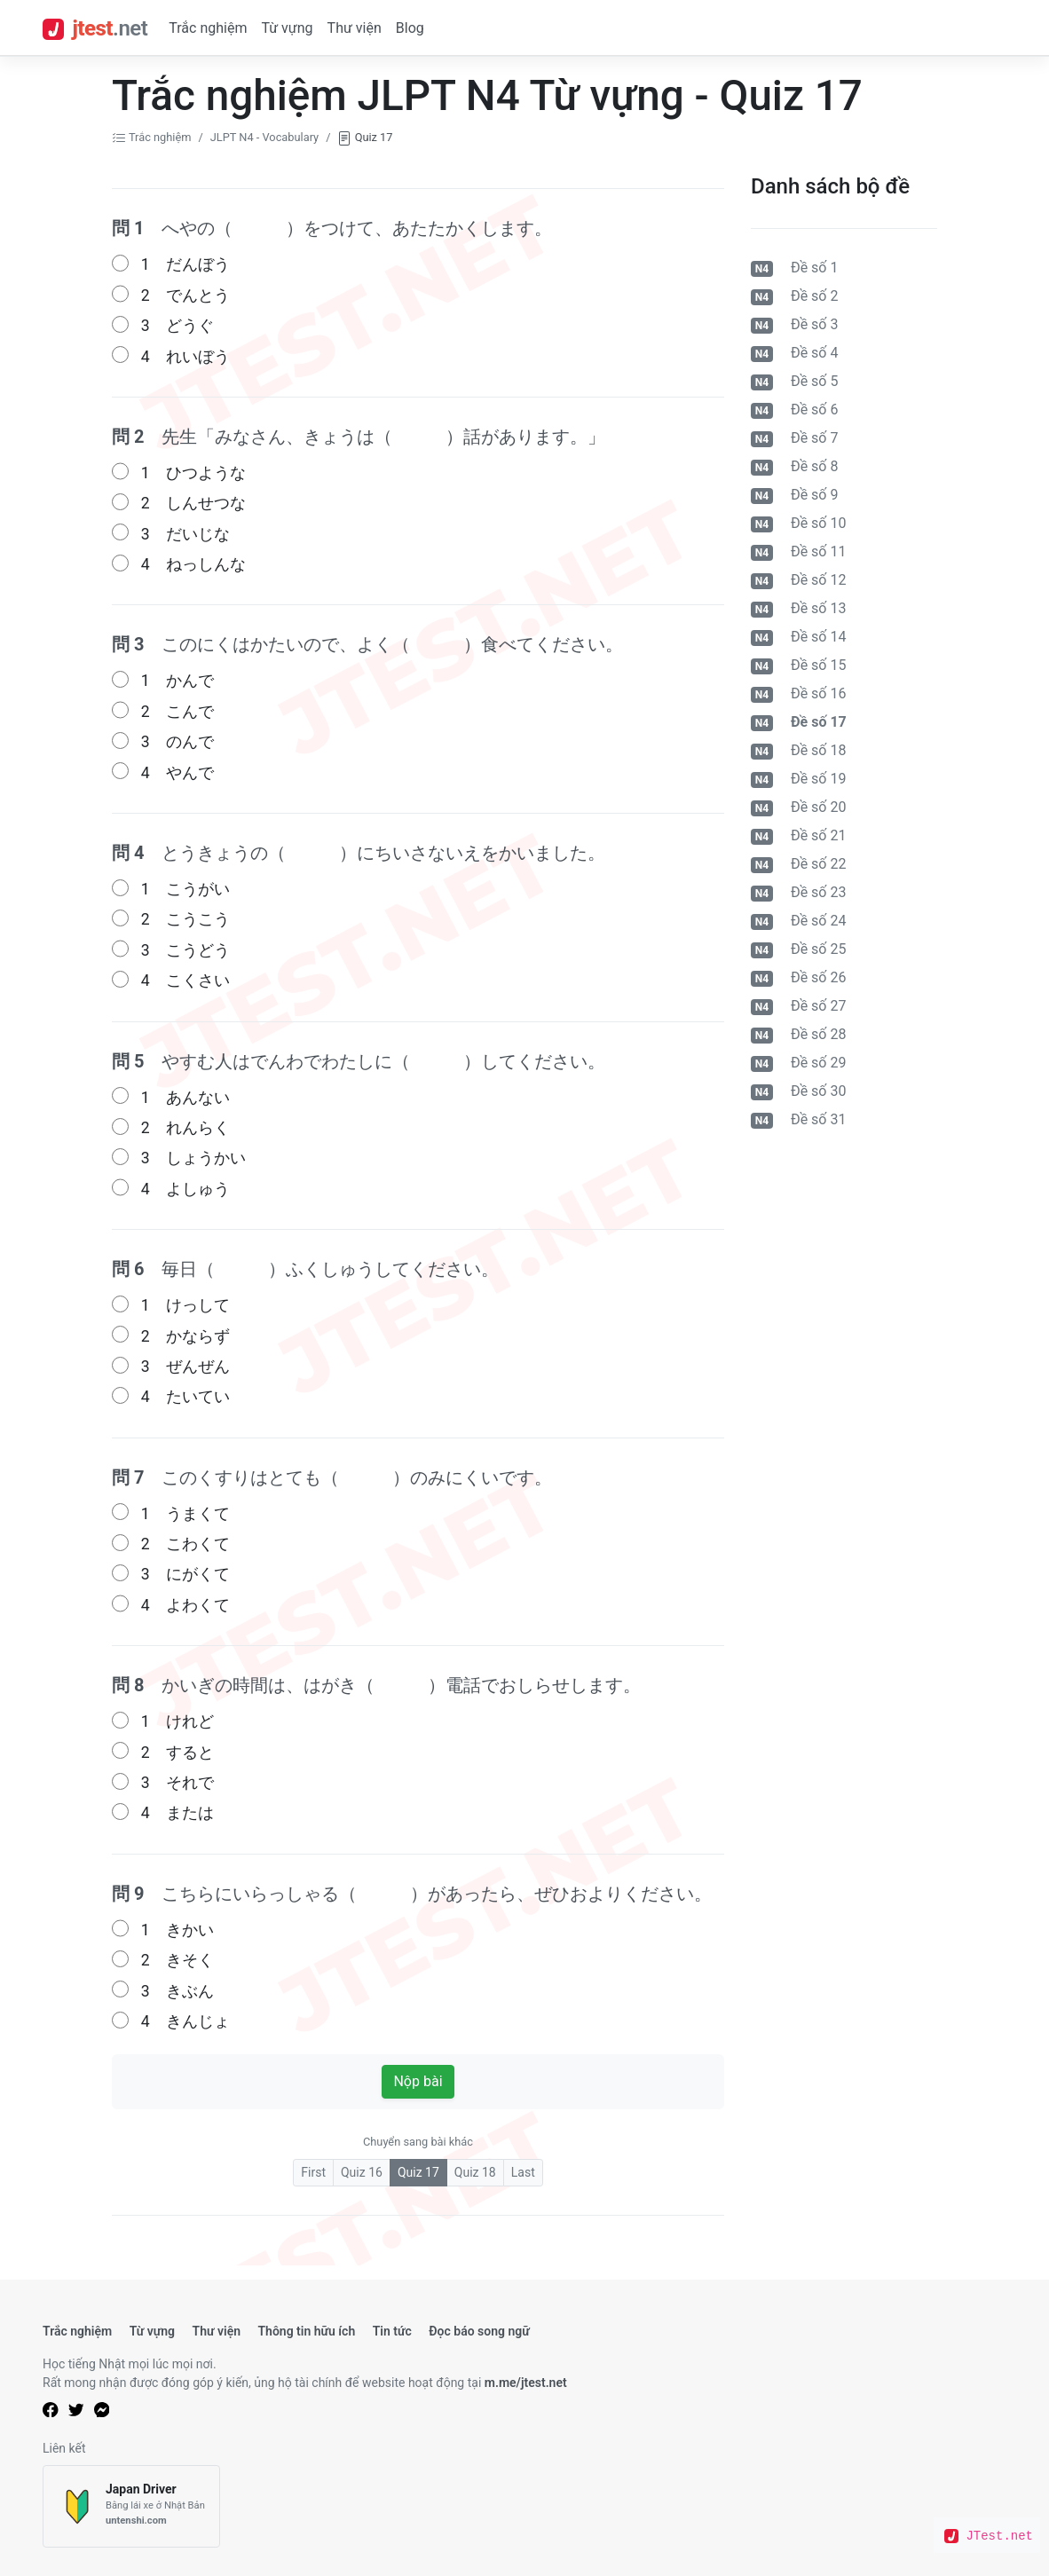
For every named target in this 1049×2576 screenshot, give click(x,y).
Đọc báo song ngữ (479, 2331)
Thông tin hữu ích (306, 2331)
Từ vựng (286, 28)
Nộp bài (417, 2081)
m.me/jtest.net (526, 2382)
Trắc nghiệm (208, 28)
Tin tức (392, 2331)
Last (523, 2172)
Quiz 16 (362, 2172)
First (313, 2172)
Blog (410, 28)
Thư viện (354, 28)
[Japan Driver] (131, 2506)
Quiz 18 (475, 2172)
